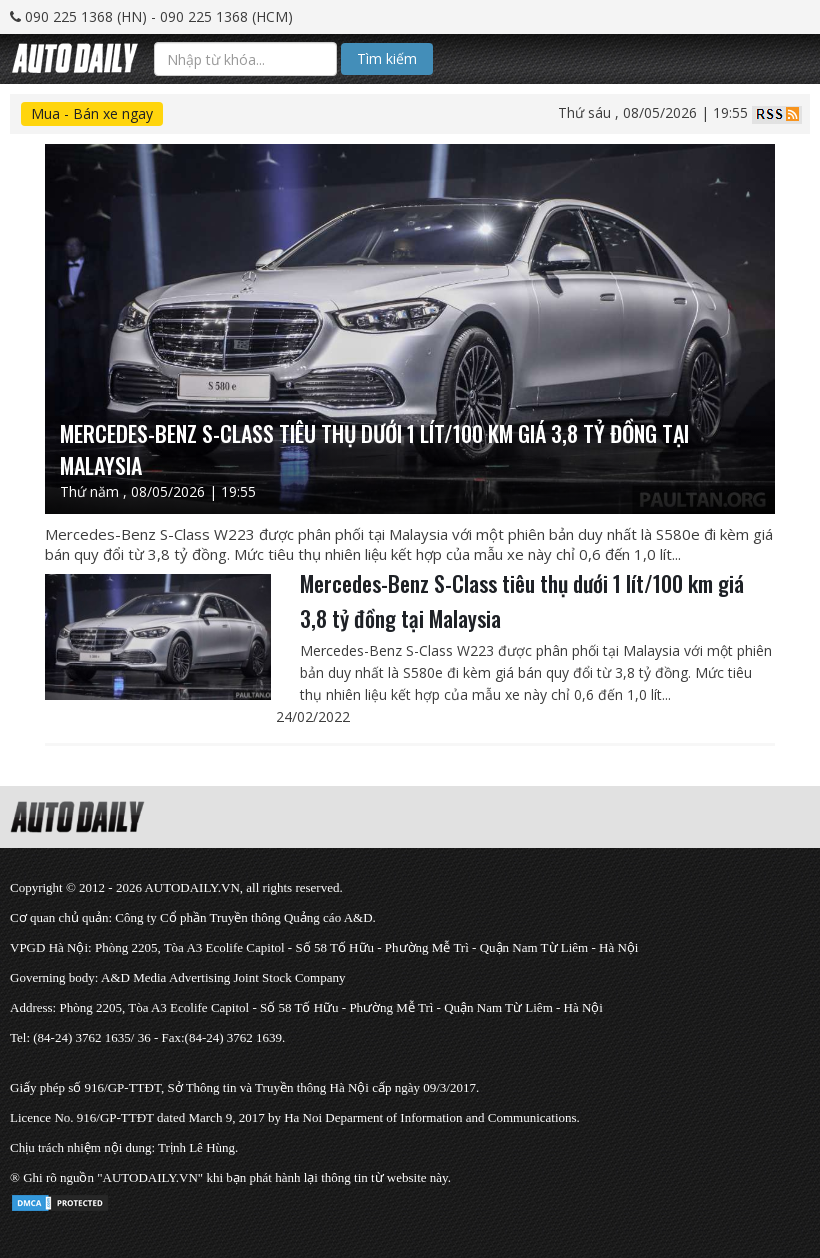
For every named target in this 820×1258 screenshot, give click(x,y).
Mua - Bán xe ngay (92, 113)
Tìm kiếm (387, 58)
